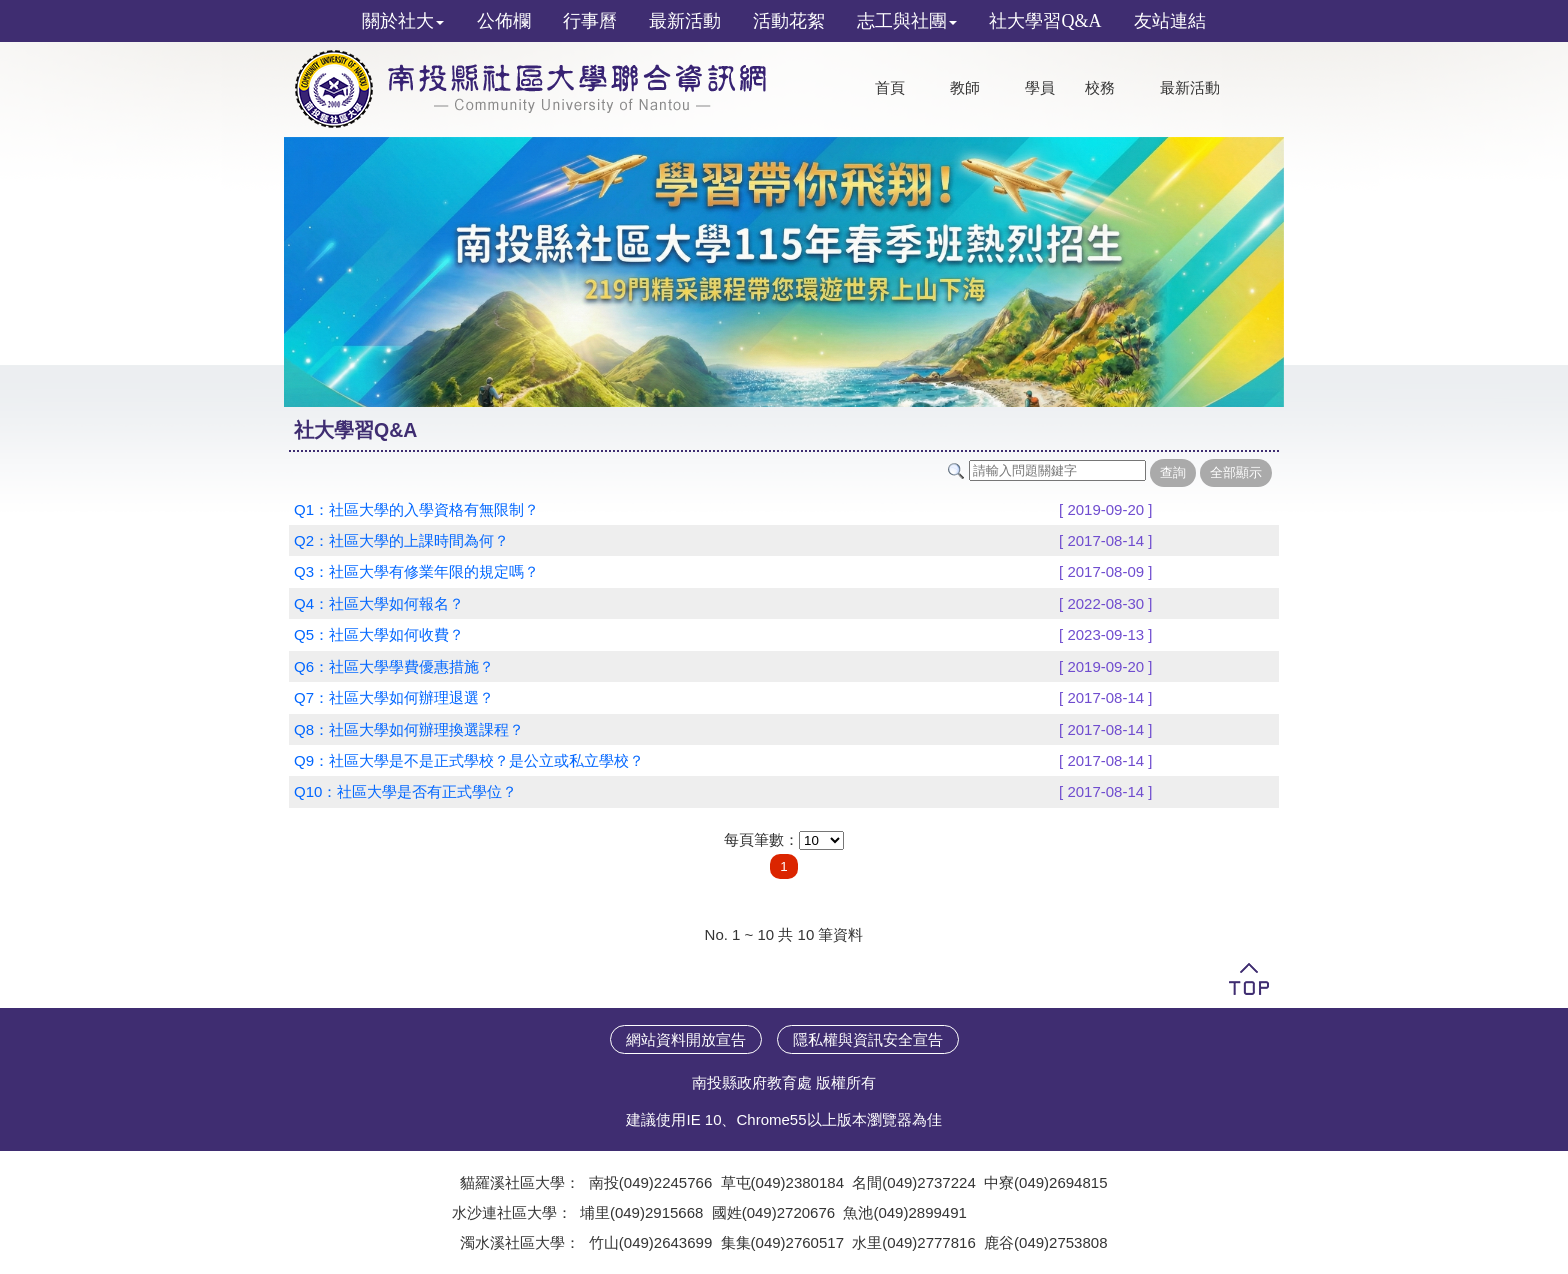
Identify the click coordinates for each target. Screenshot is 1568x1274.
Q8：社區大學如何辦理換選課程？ (409, 729)
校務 (1100, 88)
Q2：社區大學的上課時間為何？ (401, 540)
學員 (1040, 88)
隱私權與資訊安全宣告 (868, 1039)
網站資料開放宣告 (686, 1039)
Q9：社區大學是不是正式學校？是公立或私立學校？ (469, 760)
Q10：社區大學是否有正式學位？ (405, 791)
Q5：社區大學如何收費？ (379, 634)
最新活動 (1190, 88)
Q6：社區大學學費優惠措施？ (394, 666)
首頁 (890, 88)
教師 (965, 88)
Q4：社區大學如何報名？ (379, 603)
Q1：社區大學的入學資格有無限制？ (416, 509)
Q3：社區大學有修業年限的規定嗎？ (416, 571)
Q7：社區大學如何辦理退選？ (394, 697)
